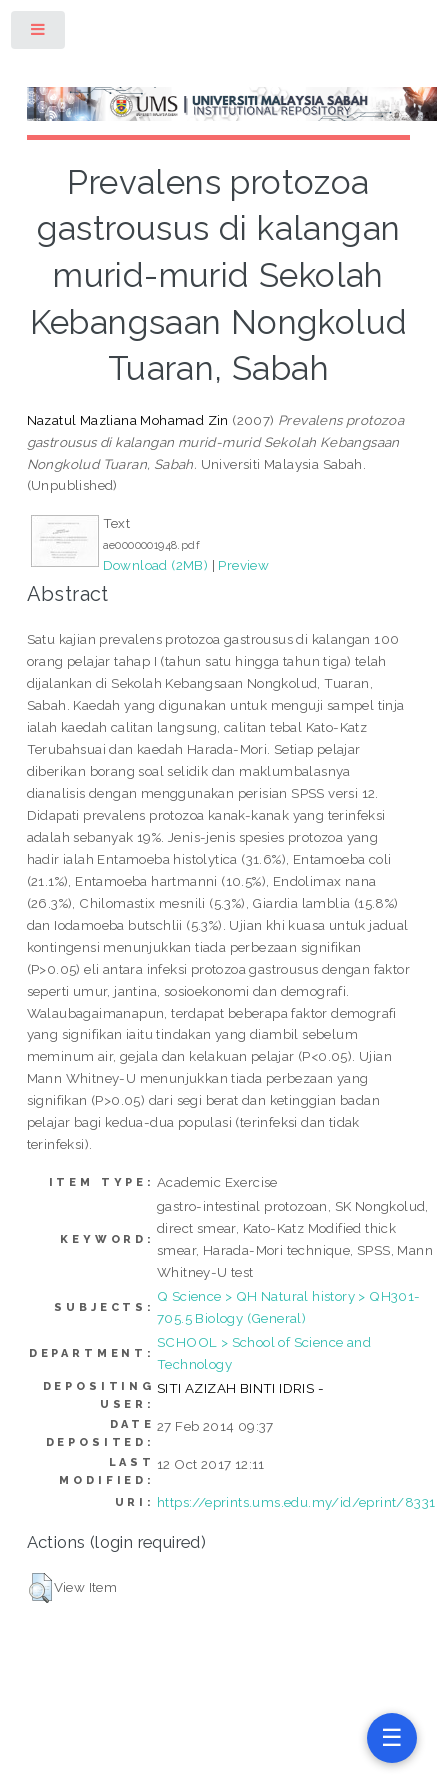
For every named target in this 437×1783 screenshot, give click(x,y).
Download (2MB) (156, 565)
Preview (243, 565)
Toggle (39, 33)
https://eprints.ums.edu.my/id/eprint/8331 (296, 1502)
